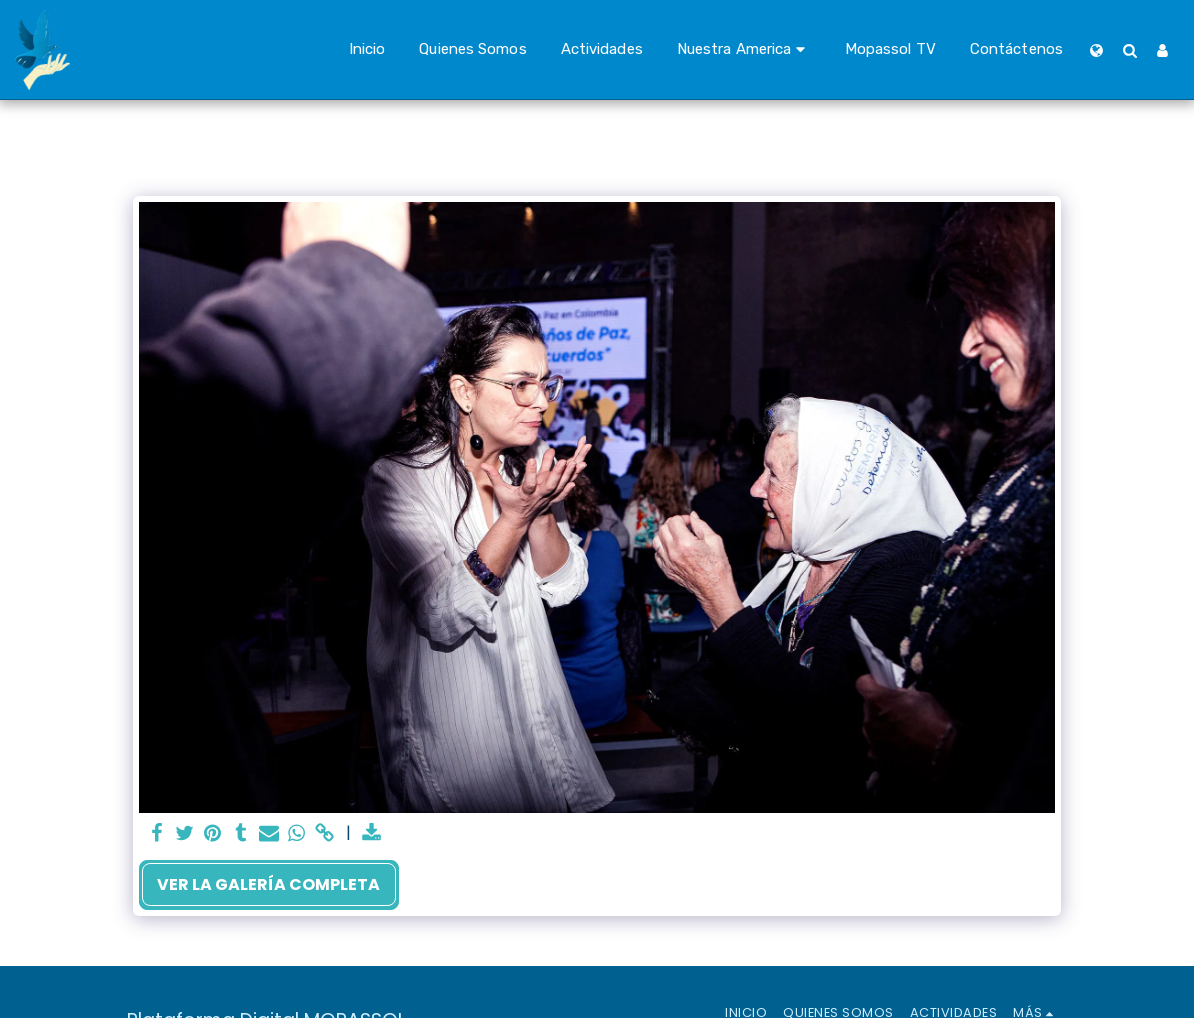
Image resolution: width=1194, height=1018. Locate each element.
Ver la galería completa (268, 884)
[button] (744, 50)
